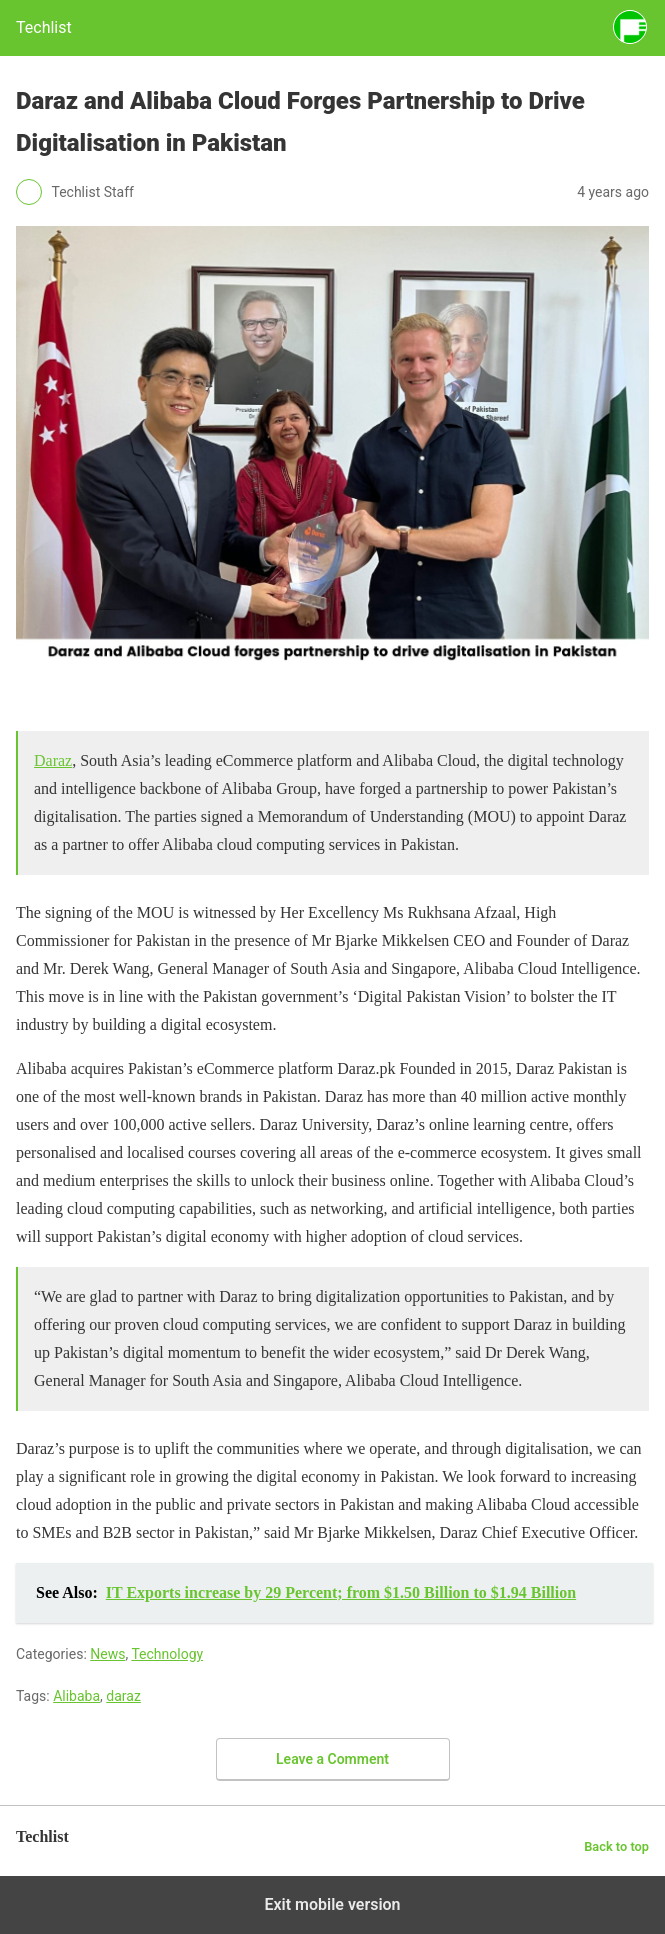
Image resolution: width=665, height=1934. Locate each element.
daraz (123, 1696)
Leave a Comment (332, 1759)
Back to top (616, 1846)
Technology (167, 1654)
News (107, 1654)
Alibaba (76, 1696)
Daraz (53, 760)
